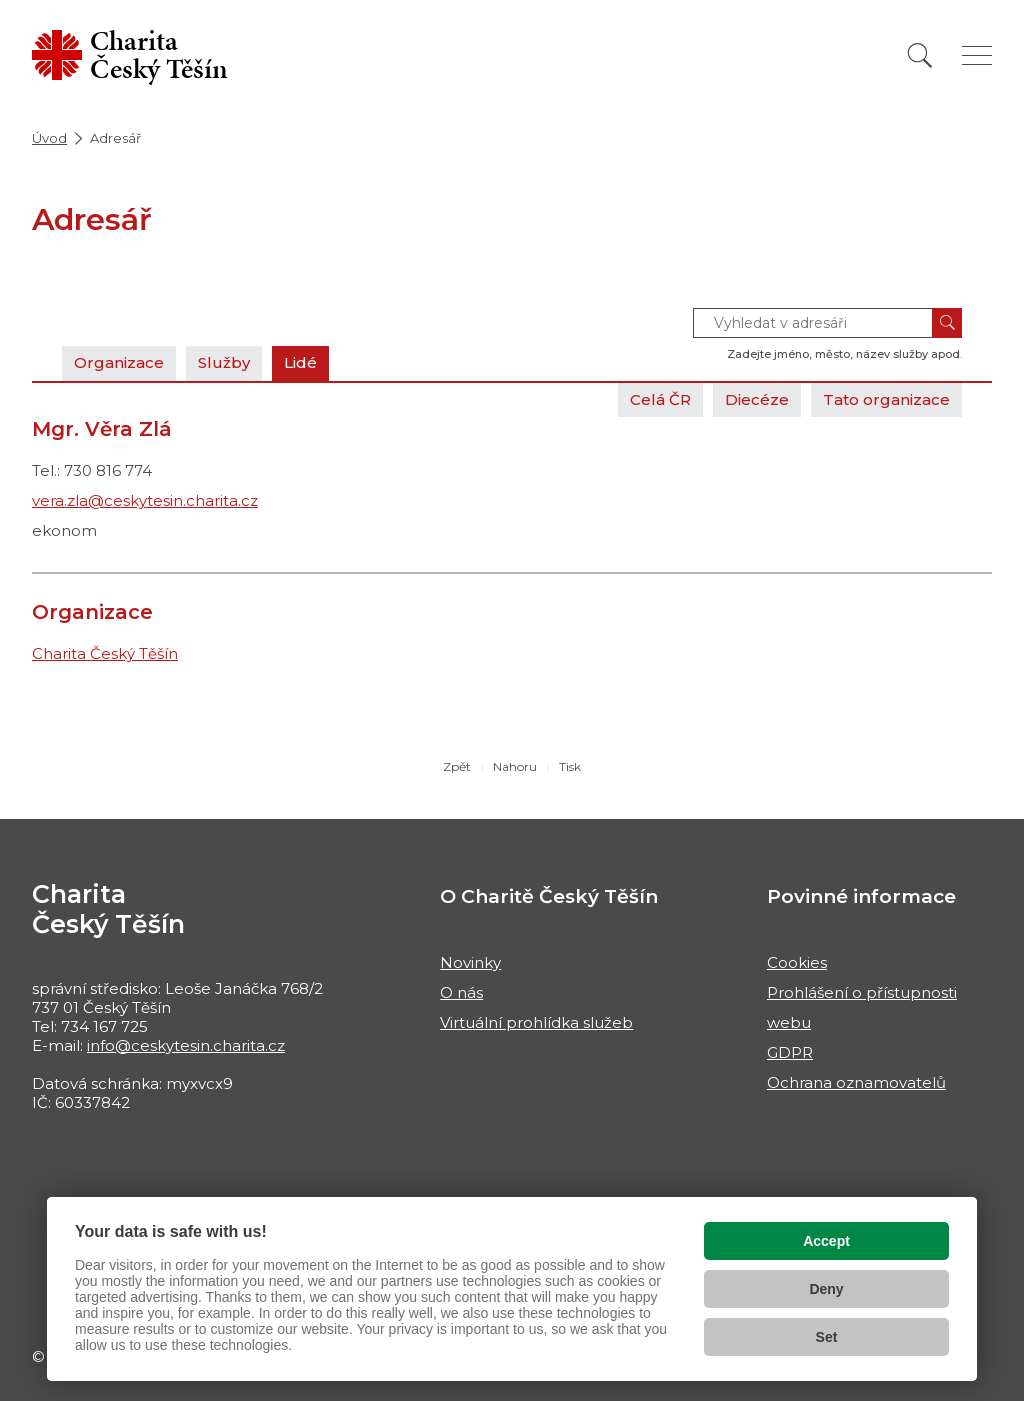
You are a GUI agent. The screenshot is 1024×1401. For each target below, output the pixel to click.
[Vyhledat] (920, 55)
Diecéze (757, 399)
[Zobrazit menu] (977, 55)
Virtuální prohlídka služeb (536, 1022)
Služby (224, 362)
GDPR (790, 1052)
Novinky (470, 962)
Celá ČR (660, 399)
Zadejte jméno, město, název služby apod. (844, 354)
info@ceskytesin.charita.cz (186, 1045)
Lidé (300, 362)
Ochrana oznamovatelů (856, 1082)
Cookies (797, 962)
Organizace (119, 362)
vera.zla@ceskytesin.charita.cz (145, 500)
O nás (461, 992)
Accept (826, 1241)
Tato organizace (886, 399)
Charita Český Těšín (105, 653)
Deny (826, 1289)
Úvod (49, 138)
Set (827, 1337)
